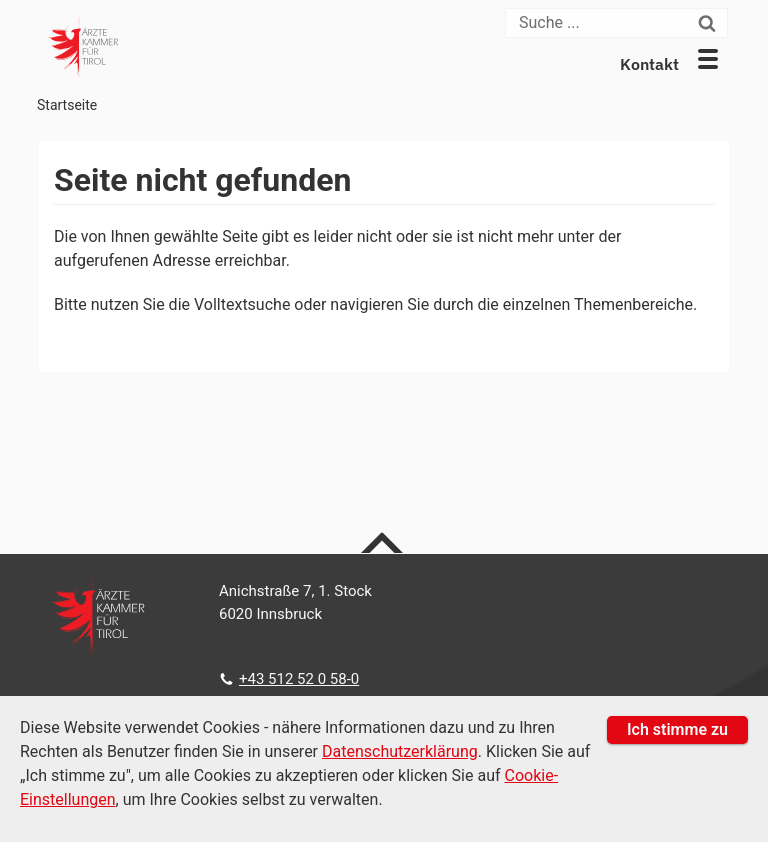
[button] (708, 59)
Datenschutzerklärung (400, 751)
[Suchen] (710, 23)
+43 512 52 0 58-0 (299, 679)
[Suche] (600, 23)
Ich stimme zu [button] (677, 729)
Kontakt (649, 64)
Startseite (67, 105)
